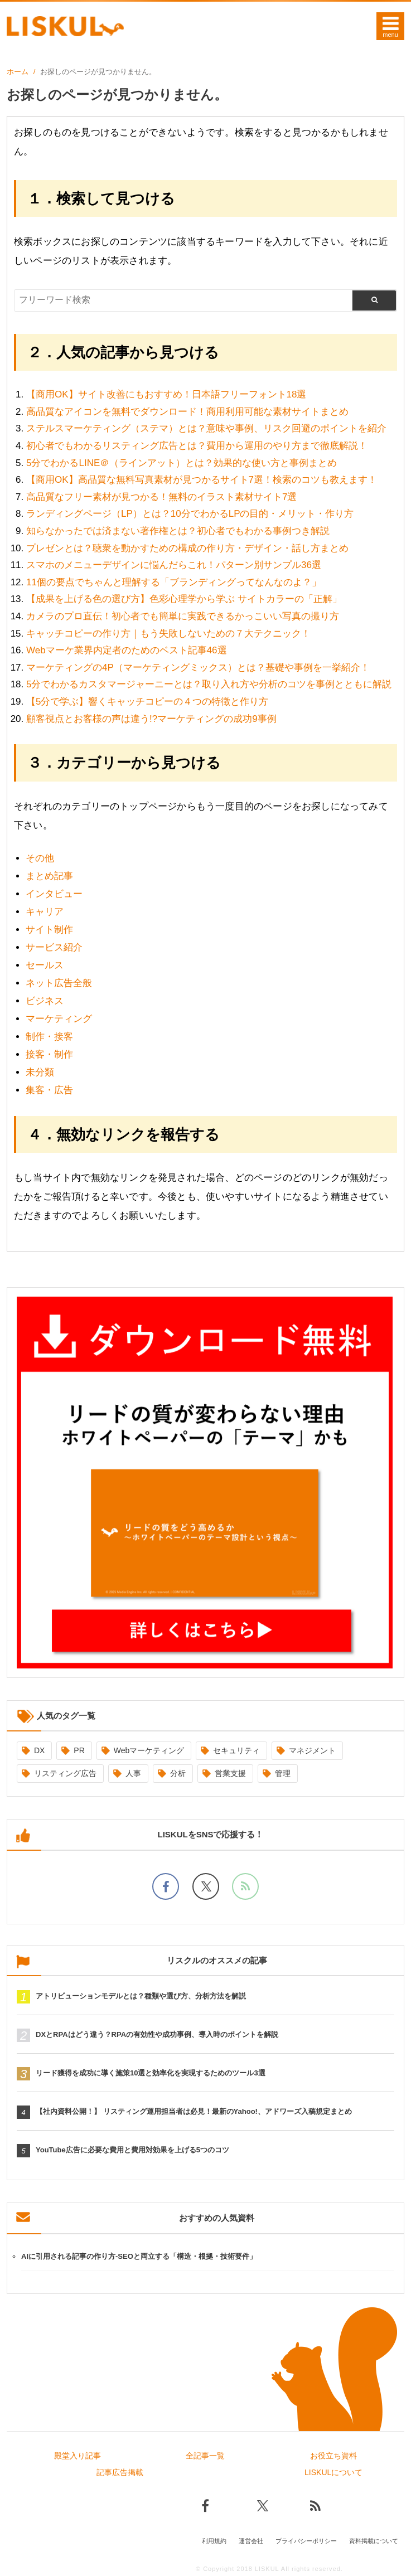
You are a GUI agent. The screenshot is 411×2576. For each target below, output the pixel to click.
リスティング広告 (65, 1773)
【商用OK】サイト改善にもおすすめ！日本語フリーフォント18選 (166, 394)
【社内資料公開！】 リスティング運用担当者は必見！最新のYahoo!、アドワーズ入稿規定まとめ (194, 2111)
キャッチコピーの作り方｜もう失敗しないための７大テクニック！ (168, 633)
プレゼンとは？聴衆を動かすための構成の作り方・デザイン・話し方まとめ (187, 548)
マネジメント (312, 1750)
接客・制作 (49, 1054)
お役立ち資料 (333, 2455)
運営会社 (251, 2541)
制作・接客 (49, 1036)
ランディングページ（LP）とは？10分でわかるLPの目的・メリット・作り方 (190, 513)
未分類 (40, 1072)
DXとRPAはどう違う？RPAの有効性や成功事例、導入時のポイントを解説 (157, 2034)
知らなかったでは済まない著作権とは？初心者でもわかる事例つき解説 (178, 531)
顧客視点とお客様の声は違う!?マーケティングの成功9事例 (151, 719)
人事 (133, 1773)
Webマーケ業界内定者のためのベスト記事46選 (126, 650)
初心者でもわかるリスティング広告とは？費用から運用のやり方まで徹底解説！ (197, 445)
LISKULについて (333, 2472)
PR (79, 1750)
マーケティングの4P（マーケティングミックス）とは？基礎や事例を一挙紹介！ (198, 667)
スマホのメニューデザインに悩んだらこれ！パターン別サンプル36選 (173, 565)
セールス (45, 965)
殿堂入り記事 (77, 2455)
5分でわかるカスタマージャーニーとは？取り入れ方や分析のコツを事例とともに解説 (208, 684)
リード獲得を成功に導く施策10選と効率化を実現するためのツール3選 (150, 2073)
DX (39, 1750)
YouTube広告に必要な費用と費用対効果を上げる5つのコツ (132, 2150)
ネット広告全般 (59, 983)
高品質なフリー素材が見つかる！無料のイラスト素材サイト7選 (161, 497)
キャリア (45, 911)
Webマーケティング (149, 1750)
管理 (283, 1773)
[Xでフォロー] (205, 1886)
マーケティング (59, 1018)
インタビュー (54, 894)
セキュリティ (236, 1750)
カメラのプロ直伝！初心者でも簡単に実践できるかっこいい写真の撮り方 (182, 616)
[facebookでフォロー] (165, 1886)
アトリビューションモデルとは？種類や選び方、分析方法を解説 (141, 1996)
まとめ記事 (49, 876)
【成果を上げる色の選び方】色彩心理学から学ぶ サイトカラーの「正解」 (184, 599)
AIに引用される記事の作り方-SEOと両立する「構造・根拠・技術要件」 (139, 2256)
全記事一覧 (205, 2455)
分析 (178, 1773)
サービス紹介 (54, 947)
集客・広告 (49, 1090)
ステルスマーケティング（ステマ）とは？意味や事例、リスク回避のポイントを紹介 (206, 428)
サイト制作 (49, 929)
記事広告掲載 (119, 2472)
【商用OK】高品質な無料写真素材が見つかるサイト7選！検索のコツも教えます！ (201, 479)
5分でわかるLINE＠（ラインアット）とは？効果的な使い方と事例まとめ (181, 463)
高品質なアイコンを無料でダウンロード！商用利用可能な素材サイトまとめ (187, 411)
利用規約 (214, 2541)
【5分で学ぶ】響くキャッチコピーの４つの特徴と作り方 (147, 701)
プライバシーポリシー (306, 2541)
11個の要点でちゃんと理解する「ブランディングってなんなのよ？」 (173, 582)
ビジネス (45, 1001)
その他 (40, 858)
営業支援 (230, 1773)
